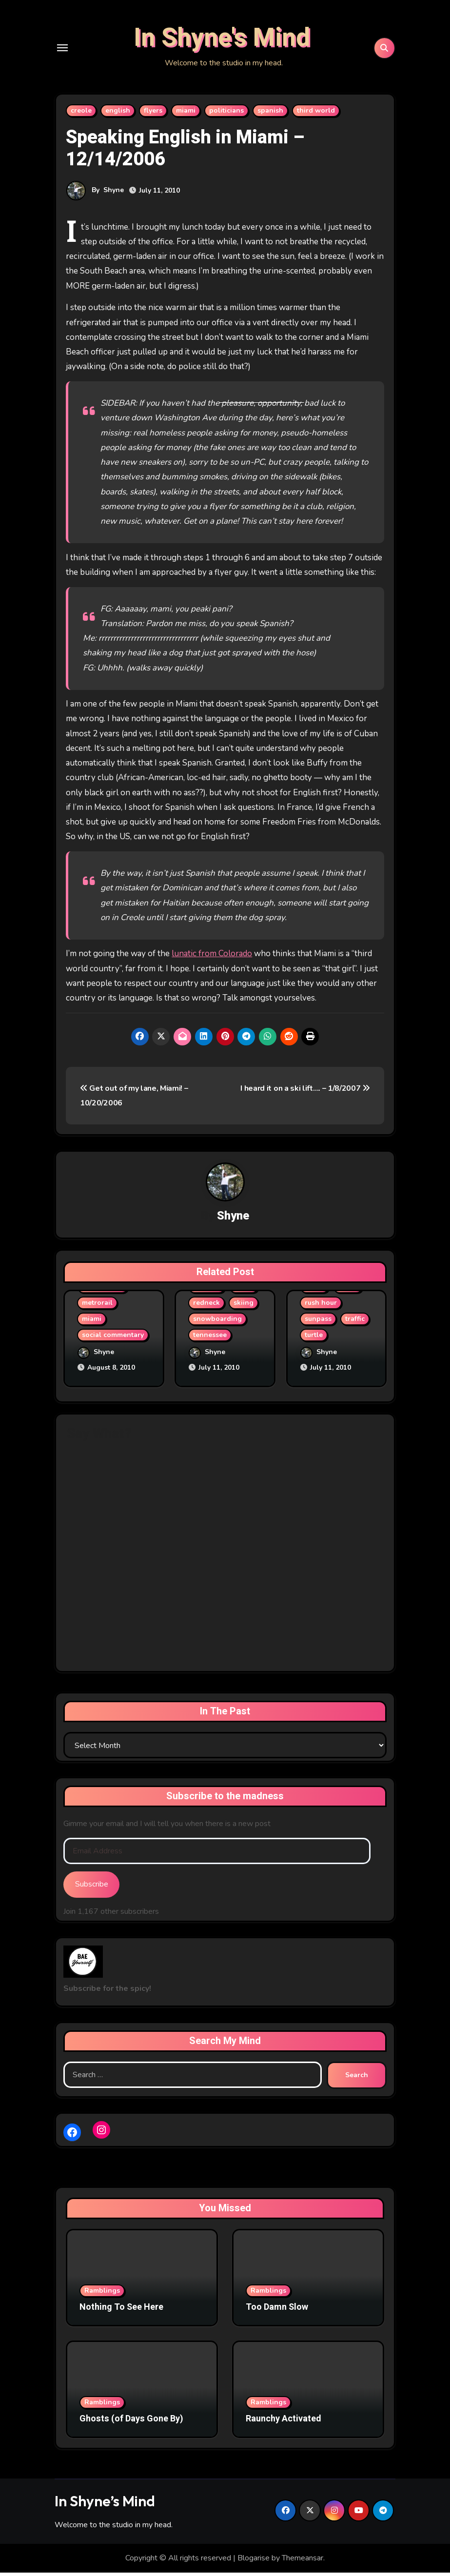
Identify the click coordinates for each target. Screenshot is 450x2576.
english (117, 116)
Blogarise (253, 2561)
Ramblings (102, 2294)
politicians (226, 116)
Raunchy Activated (283, 2422)
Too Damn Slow (277, 2311)
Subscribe (91, 1888)
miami (186, 116)
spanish (270, 116)
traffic (355, 1326)
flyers (153, 116)
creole (81, 116)
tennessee (210, 1342)
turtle (314, 1342)
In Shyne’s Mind (105, 2505)
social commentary (113, 1342)
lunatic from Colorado (212, 960)
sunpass (318, 1326)
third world (316, 116)
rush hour (321, 1310)
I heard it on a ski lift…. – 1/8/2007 (305, 1095)
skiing (244, 1310)
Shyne (113, 196)
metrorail (97, 1310)
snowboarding (217, 1326)
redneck (206, 1310)
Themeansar (302, 2561)
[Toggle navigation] (62, 51)
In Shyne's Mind (222, 41)
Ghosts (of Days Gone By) (131, 2422)
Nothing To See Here (121, 2311)
